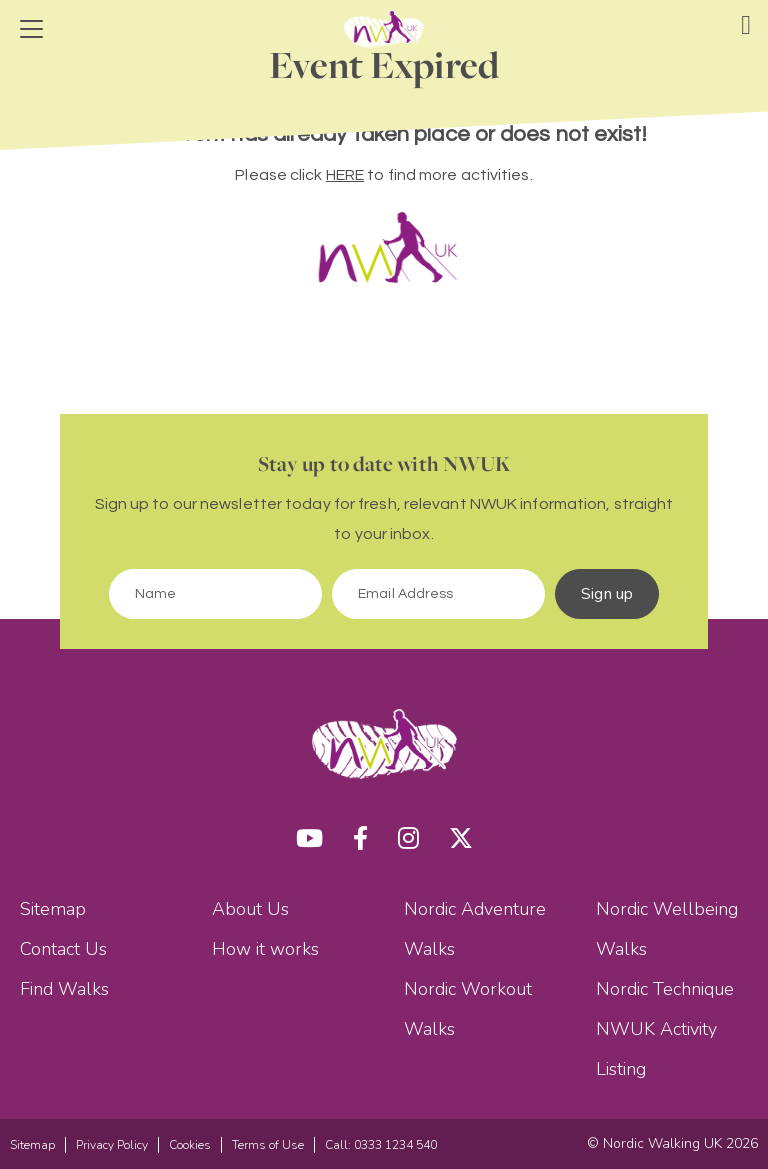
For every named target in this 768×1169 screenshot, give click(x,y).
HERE (345, 175)
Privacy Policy (112, 1145)
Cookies (190, 1145)
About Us (250, 909)
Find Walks (64, 989)
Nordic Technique (665, 989)
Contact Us (63, 949)
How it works (265, 949)
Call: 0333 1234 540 (381, 1145)
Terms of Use (268, 1145)
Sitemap (53, 909)
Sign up (607, 594)
